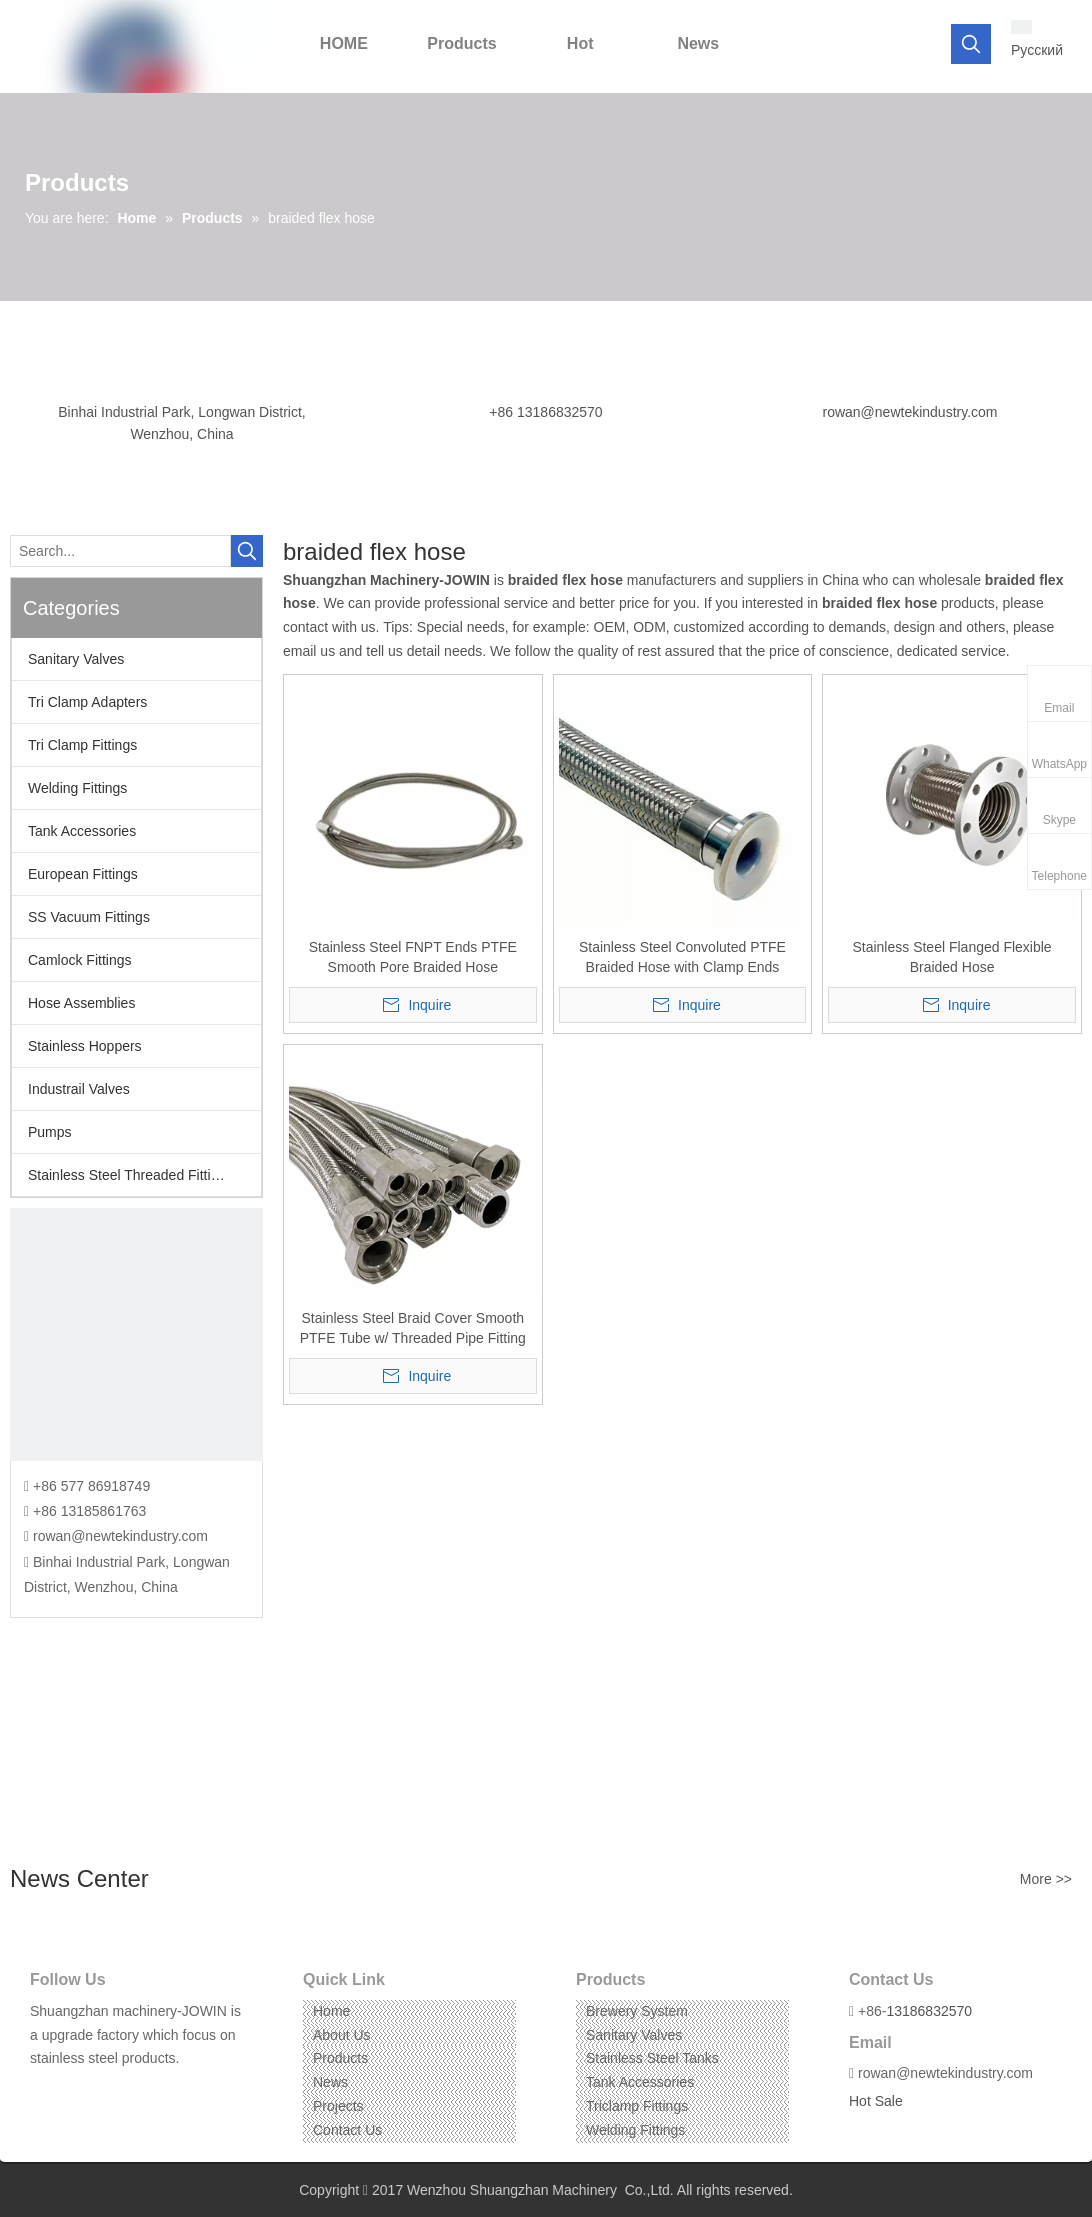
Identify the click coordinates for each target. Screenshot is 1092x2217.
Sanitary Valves (76, 659)
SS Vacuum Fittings (89, 917)
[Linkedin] (74, 2089)
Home (331, 2011)
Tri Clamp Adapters (87, 702)
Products (340, 2058)
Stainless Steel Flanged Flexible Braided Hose (951, 957)
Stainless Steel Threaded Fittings (130, 1175)
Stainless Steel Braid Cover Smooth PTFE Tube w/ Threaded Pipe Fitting (413, 1328)
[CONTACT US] (136, 1334)
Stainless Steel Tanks (652, 2058)
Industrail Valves (79, 1089)
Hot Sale (876, 2101)
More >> (1046, 1879)
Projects (338, 2106)
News (330, 2082)
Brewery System (637, 2011)
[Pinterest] (136, 2089)
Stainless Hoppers (85, 1046)
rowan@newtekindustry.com (909, 412)
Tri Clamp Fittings (82, 745)
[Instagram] (105, 2089)
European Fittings (83, 874)
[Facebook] (43, 2089)
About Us (342, 2035)
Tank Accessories (82, 831)
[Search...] (120, 551)
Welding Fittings (77, 788)
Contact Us (347, 2130)
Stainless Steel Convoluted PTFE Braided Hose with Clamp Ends (682, 957)
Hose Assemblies (81, 1003)
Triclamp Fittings (637, 2106)
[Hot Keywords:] (971, 44)
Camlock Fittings (79, 960)
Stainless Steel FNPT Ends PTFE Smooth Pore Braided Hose (413, 957)
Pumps (50, 1132)
